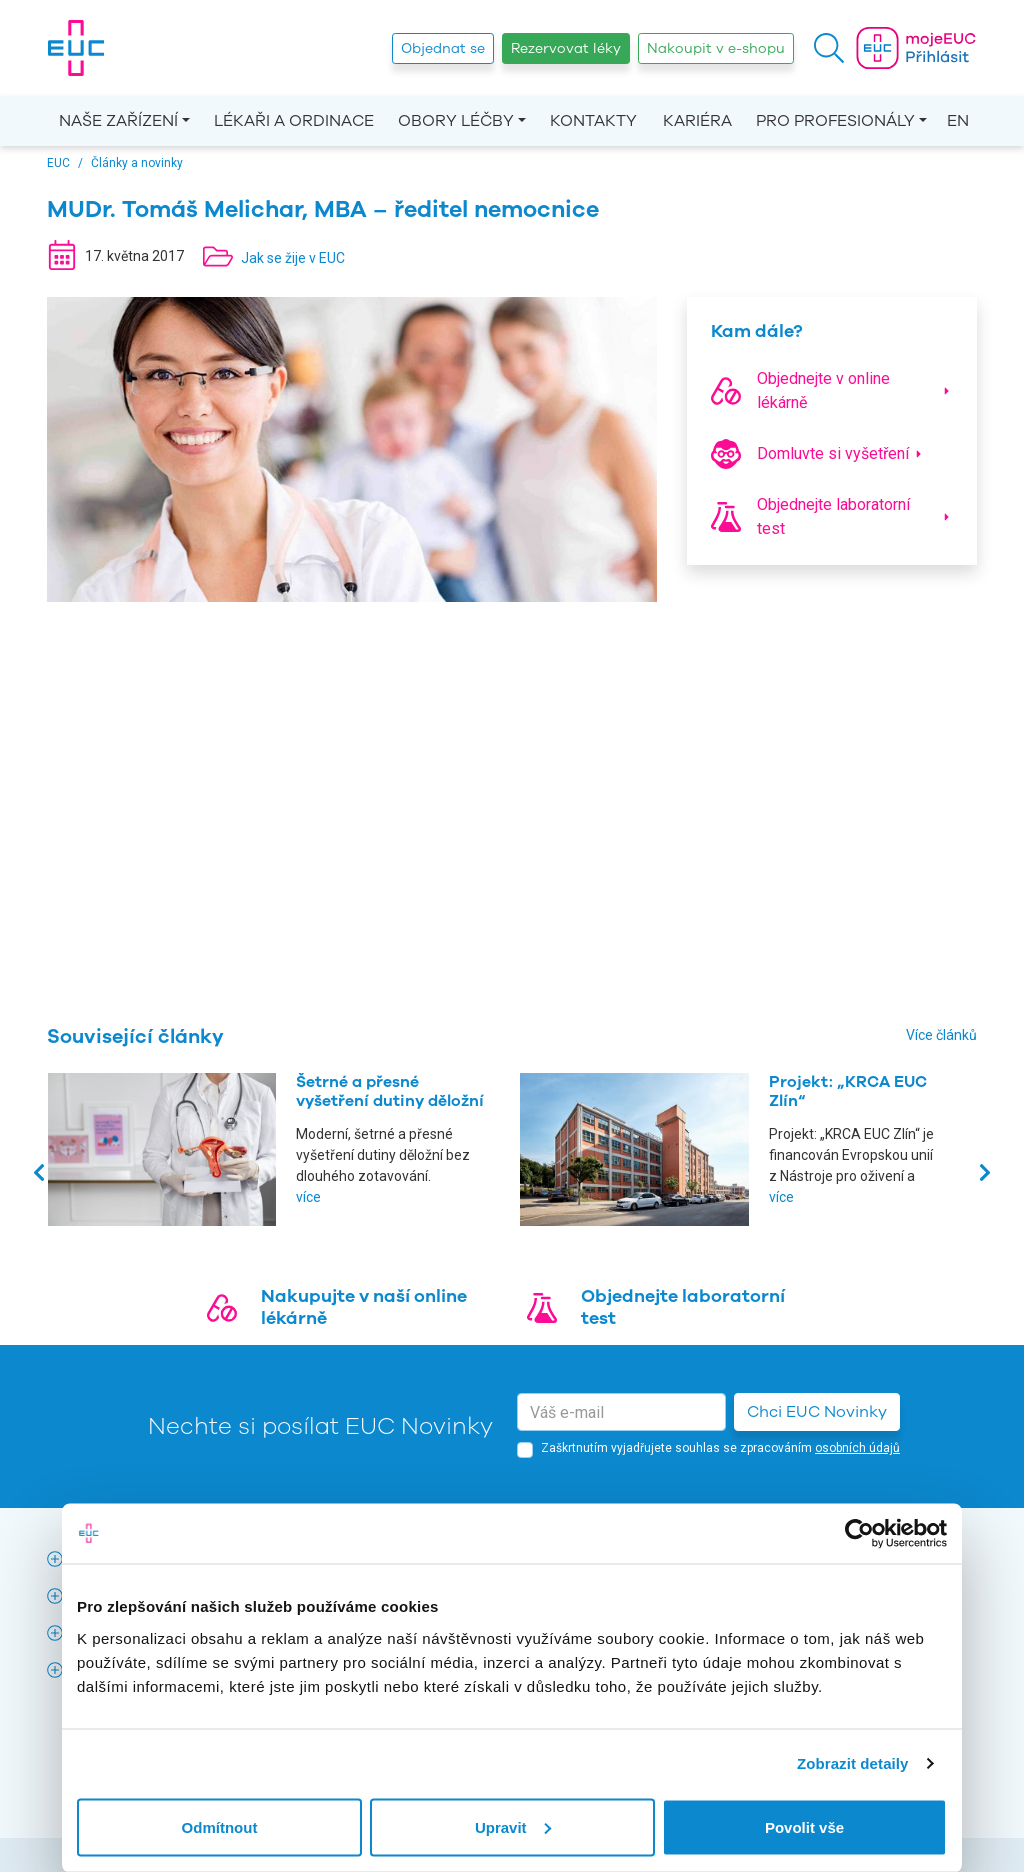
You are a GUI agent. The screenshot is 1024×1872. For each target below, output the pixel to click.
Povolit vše (804, 1826)
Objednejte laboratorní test (683, 1307)
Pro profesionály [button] (835, 121)
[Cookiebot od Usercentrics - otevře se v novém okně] (859, 1534)
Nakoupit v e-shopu (716, 48)
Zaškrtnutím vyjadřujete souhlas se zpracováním (720, 1448)
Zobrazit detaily (853, 1763)
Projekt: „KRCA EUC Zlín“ (848, 1091)
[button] (829, 48)
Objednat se (443, 48)
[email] (621, 1412)
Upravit (513, 1826)
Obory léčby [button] (456, 121)
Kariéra (697, 121)
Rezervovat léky (566, 48)
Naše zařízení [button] (118, 121)
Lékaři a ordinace (294, 121)
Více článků (941, 1035)
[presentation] (40, 1171)
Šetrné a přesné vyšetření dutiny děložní (390, 1091)
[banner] (76, 48)
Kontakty (593, 121)
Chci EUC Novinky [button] (817, 1412)
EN (958, 121)
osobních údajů (857, 1448)
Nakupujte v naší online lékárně (364, 1307)
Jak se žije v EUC (293, 258)
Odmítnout (220, 1826)
